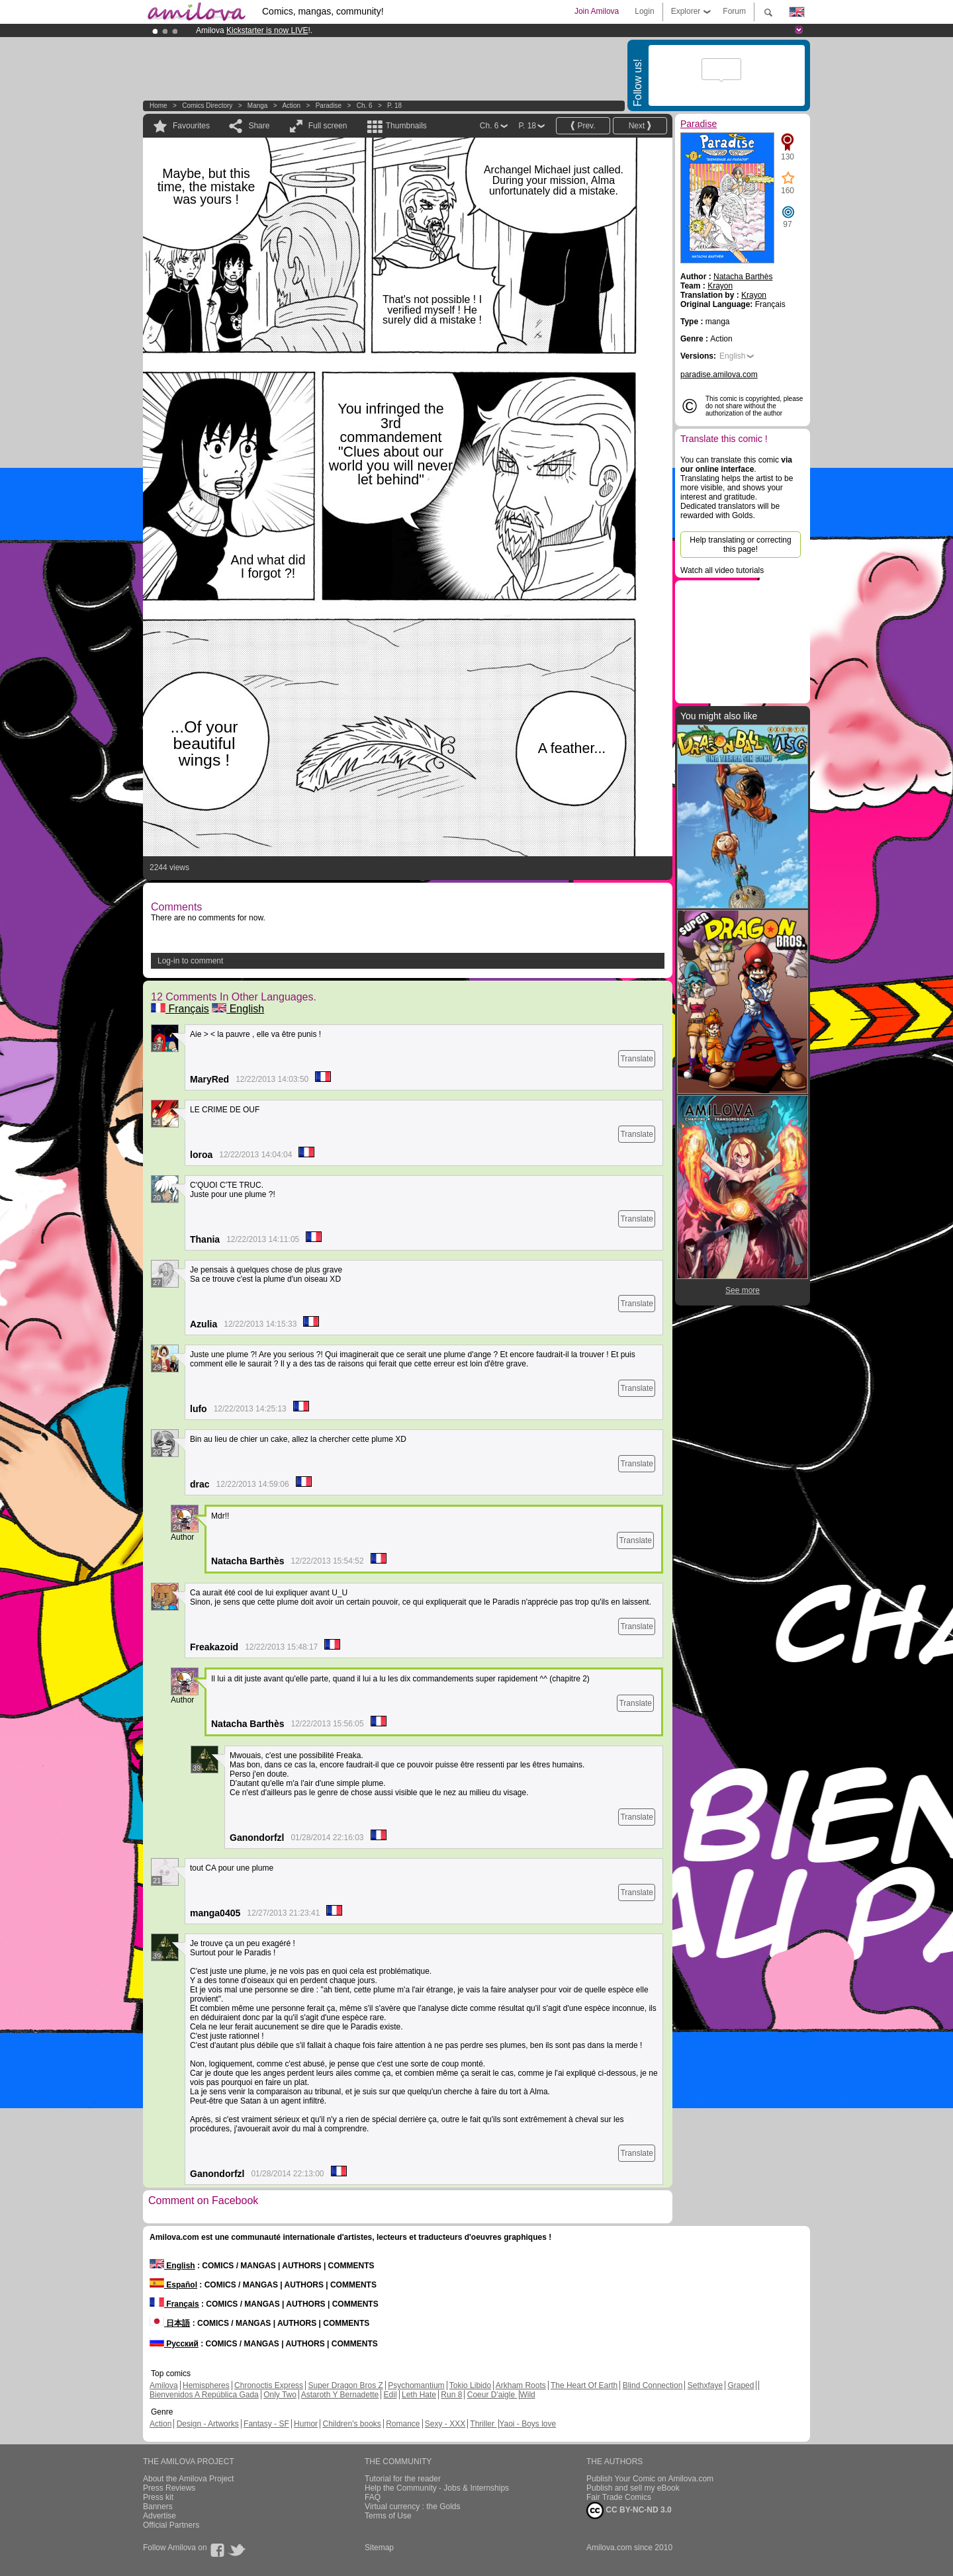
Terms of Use (388, 2515)
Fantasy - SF (266, 2423)
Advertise (159, 2515)
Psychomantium (416, 2385)
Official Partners (171, 2525)
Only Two (279, 2394)
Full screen (327, 125)
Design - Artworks (208, 2423)
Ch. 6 (365, 105)
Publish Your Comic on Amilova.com (649, 2478)
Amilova (164, 2385)
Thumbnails (406, 125)
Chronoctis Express (268, 2385)
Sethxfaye (705, 2385)
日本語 (170, 2323)
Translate (636, 1058)
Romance (403, 2423)
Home (158, 105)
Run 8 (451, 2394)
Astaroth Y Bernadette (340, 2394)
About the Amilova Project (188, 2478)
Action (291, 105)
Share (258, 125)
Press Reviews (169, 2488)
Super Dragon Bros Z (345, 2385)
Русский (174, 2343)
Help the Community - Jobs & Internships (437, 2488)
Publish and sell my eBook (633, 2488)
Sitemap (379, 2547)
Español (173, 2284)
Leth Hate (419, 2394)
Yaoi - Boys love (527, 2423)
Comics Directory (207, 105)
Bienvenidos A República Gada (204, 2394)
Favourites (191, 125)
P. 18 (394, 105)
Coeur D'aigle (492, 2394)
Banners (158, 2506)
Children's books (351, 2423)
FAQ (373, 2497)
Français (180, 1008)
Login (644, 11)
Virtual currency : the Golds (413, 2506)
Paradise (328, 105)
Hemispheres (206, 2385)
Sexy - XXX (445, 2423)
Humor (306, 2423)
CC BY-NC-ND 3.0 (629, 2510)
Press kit (158, 2497)
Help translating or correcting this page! (740, 544)
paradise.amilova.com (719, 374)
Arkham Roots (521, 2385)
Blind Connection (653, 2385)
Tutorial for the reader (403, 2478)
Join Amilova (596, 11)
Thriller (483, 2423)
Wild (527, 2394)
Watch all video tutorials (722, 570)
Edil (390, 2394)
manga (258, 105)
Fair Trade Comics (618, 2497)
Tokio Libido (470, 2385)
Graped (740, 2385)
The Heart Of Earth (584, 2385)
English (238, 1008)
